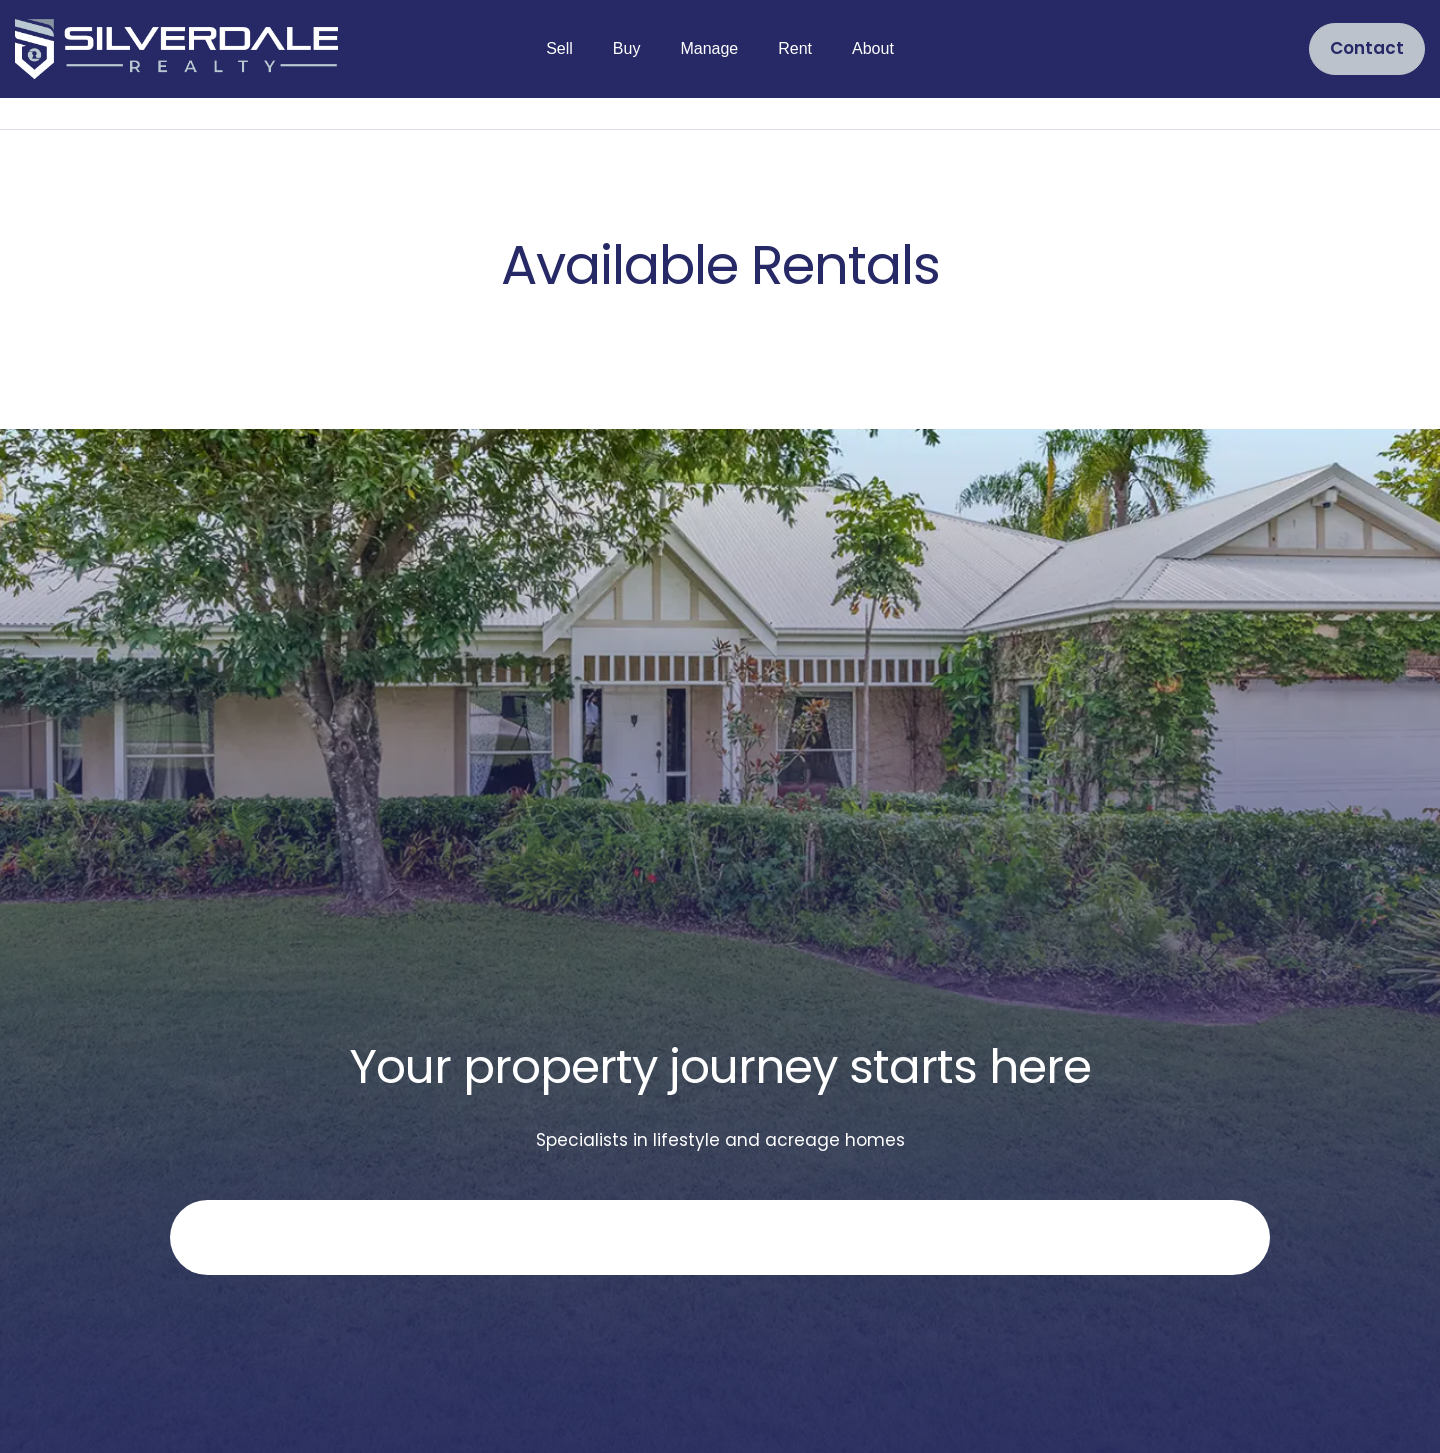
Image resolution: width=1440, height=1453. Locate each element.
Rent (795, 48)
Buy (627, 48)
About (873, 48)
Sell (559, 48)
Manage (709, 48)
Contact (1367, 48)
